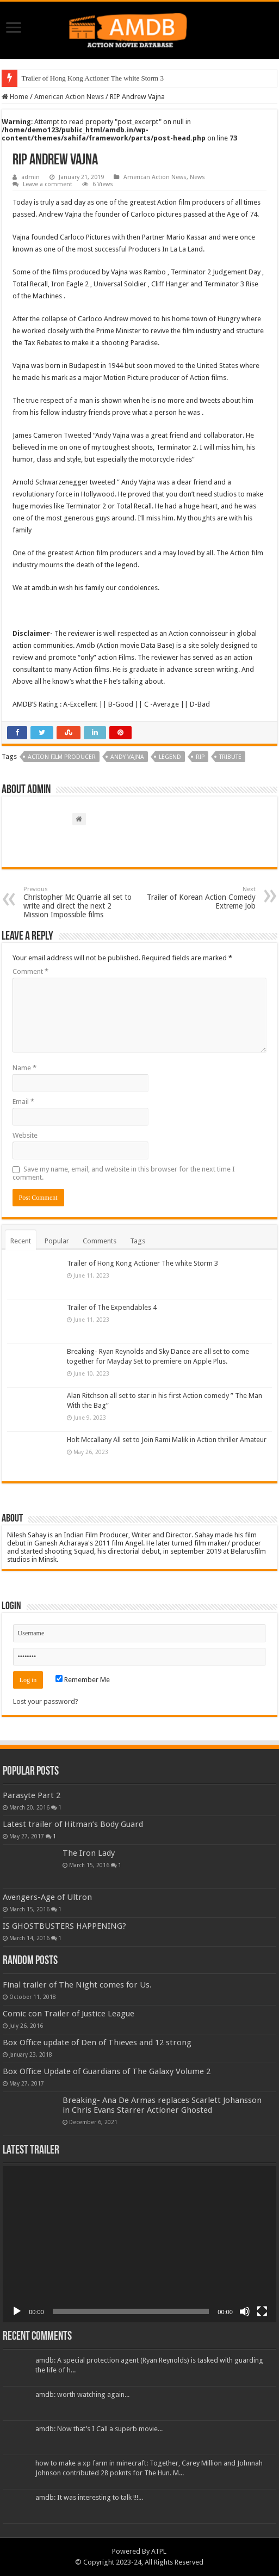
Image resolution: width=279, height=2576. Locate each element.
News (197, 177)
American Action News (69, 97)
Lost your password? (45, 1701)
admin (30, 177)
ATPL (158, 2551)
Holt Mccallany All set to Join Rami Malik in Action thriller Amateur (166, 1440)
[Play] (16, 2311)
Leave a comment (47, 184)
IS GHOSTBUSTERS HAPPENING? (64, 1926)
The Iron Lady (89, 1853)
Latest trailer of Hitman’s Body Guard (73, 1824)
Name (24, 1068)
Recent (20, 1241)
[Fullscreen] (262, 2311)
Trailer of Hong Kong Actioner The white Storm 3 (93, 78)
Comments (99, 1241)
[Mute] (244, 2311)
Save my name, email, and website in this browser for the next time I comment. (124, 1173)
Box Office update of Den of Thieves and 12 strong (97, 2042)
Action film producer (62, 756)
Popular (57, 1241)
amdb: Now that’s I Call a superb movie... (99, 2429)
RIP (200, 756)
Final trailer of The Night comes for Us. (77, 1985)
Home (15, 97)
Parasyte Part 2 (31, 1795)
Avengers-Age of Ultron (47, 1897)
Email (23, 1101)
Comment (30, 971)
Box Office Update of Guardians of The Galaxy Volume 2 (106, 2071)
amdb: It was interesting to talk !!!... (89, 2497)
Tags (137, 1241)
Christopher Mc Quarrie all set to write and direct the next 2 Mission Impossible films (79, 902)
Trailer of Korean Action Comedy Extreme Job (200, 898)
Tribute (230, 756)
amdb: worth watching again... (82, 2394)
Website (25, 1135)
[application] (139, 2244)
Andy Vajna (127, 756)
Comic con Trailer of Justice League (68, 2014)
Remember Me (82, 1680)
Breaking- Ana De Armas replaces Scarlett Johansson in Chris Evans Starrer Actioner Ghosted (162, 2105)
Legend (170, 756)
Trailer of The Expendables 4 (112, 1307)
